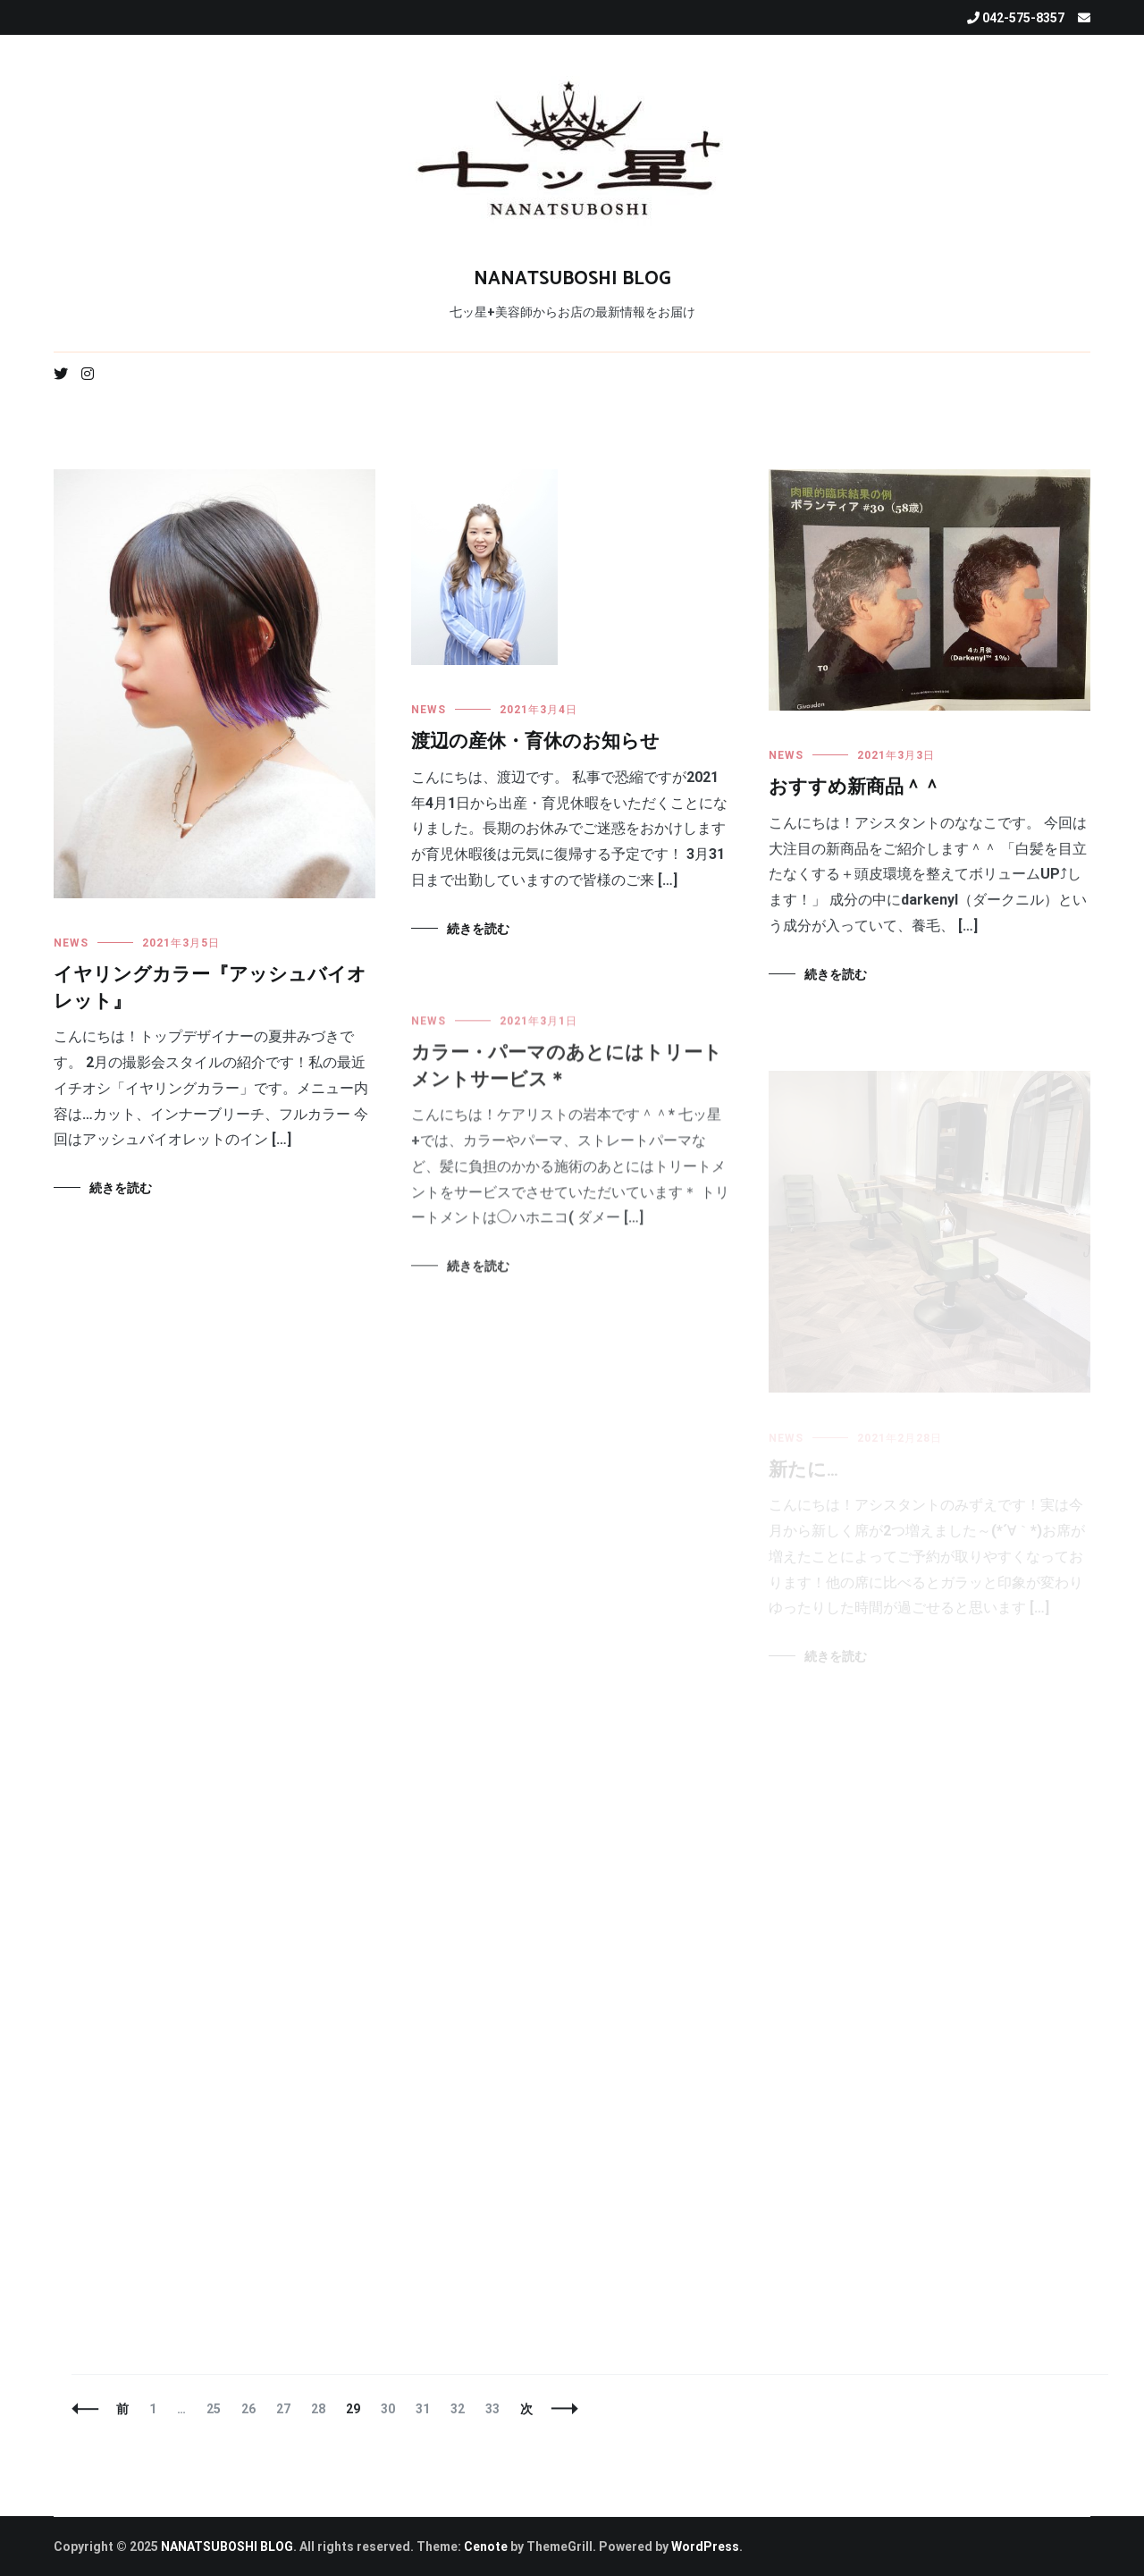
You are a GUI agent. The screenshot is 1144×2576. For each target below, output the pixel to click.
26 (248, 2409)
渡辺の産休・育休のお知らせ (535, 743)
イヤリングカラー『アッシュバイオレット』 (210, 988)
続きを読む (120, 1188)
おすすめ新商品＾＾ (855, 791)
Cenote (486, 2546)
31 (422, 2409)
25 (213, 2409)
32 (457, 2409)
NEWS (71, 943)
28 (317, 2409)
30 (387, 2409)
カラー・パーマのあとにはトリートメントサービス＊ (566, 1079)
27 (282, 2409)
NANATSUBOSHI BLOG (572, 279)
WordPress (705, 2546)
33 (492, 2409)
